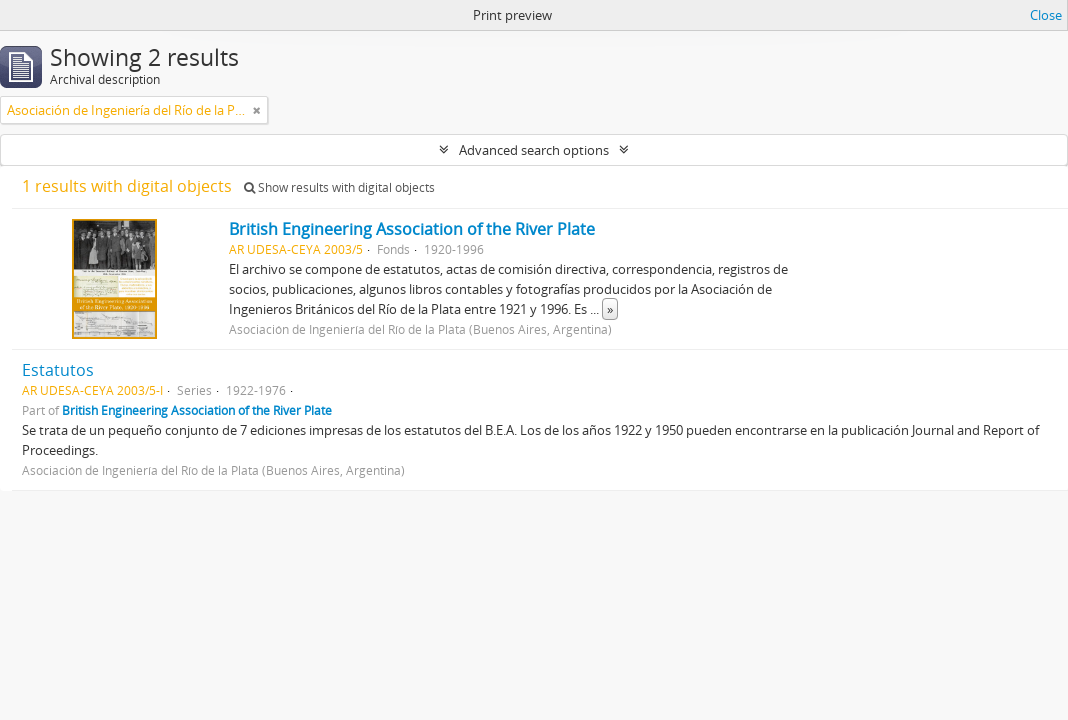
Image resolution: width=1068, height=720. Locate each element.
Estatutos (58, 370)
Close (1046, 15)
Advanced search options (534, 150)
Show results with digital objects (339, 187)
